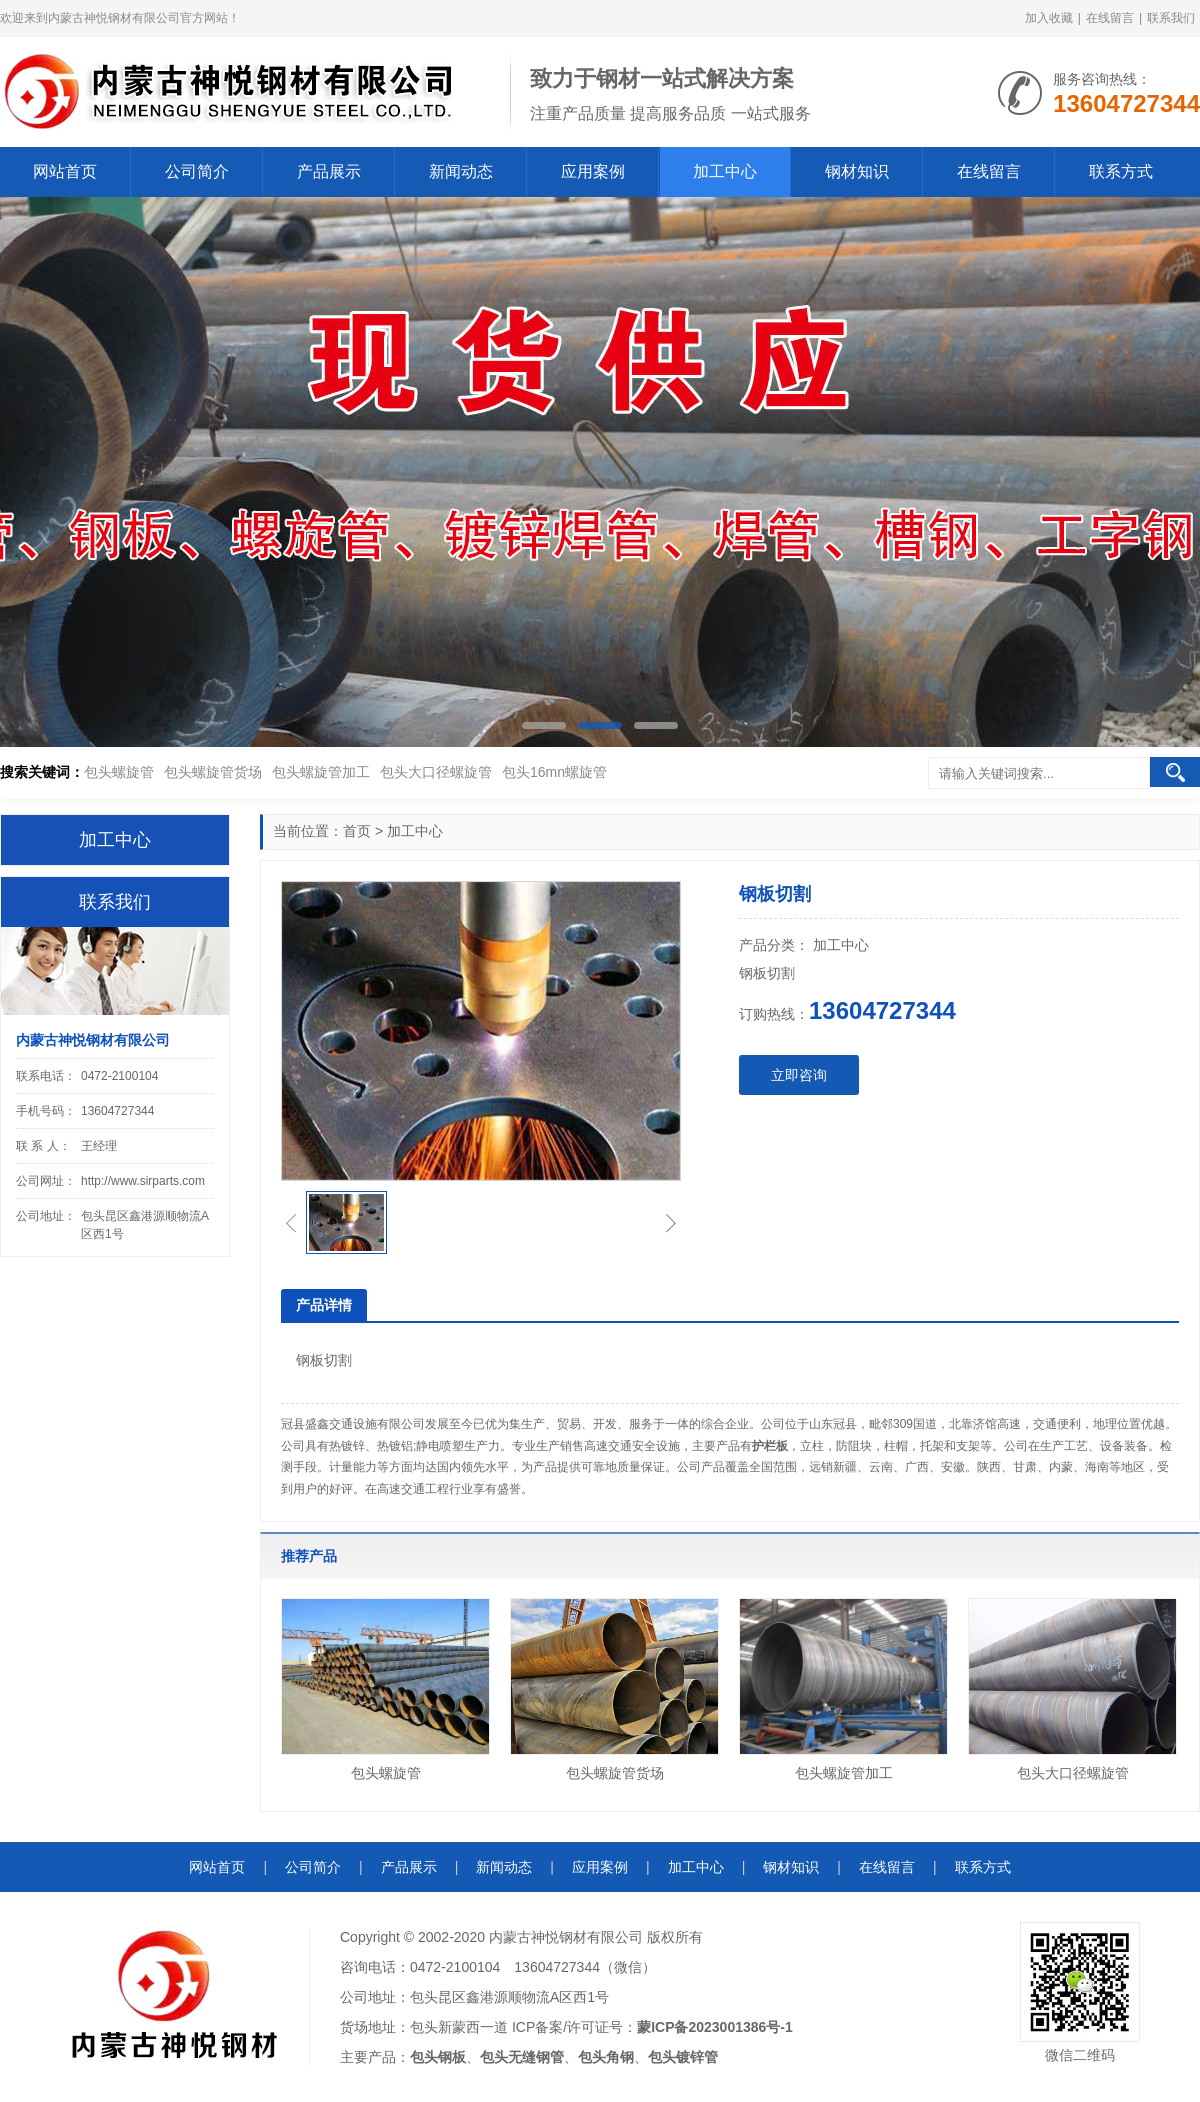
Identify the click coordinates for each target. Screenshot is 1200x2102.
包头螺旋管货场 (213, 772)
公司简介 (197, 171)
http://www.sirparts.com (143, 1181)
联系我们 (1171, 18)
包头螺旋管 (119, 772)
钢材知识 (857, 171)
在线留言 (1110, 18)
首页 (357, 831)
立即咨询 (799, 1075)
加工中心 (725, 171)
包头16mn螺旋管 (554, 772)
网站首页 (65, 171)
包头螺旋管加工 (321, 772)
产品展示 (329, 171)
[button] (544, 725)
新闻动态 (461, 171)
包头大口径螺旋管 (436, 772)
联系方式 (1121, 171)
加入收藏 (1049, 18)
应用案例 (593, 171)
